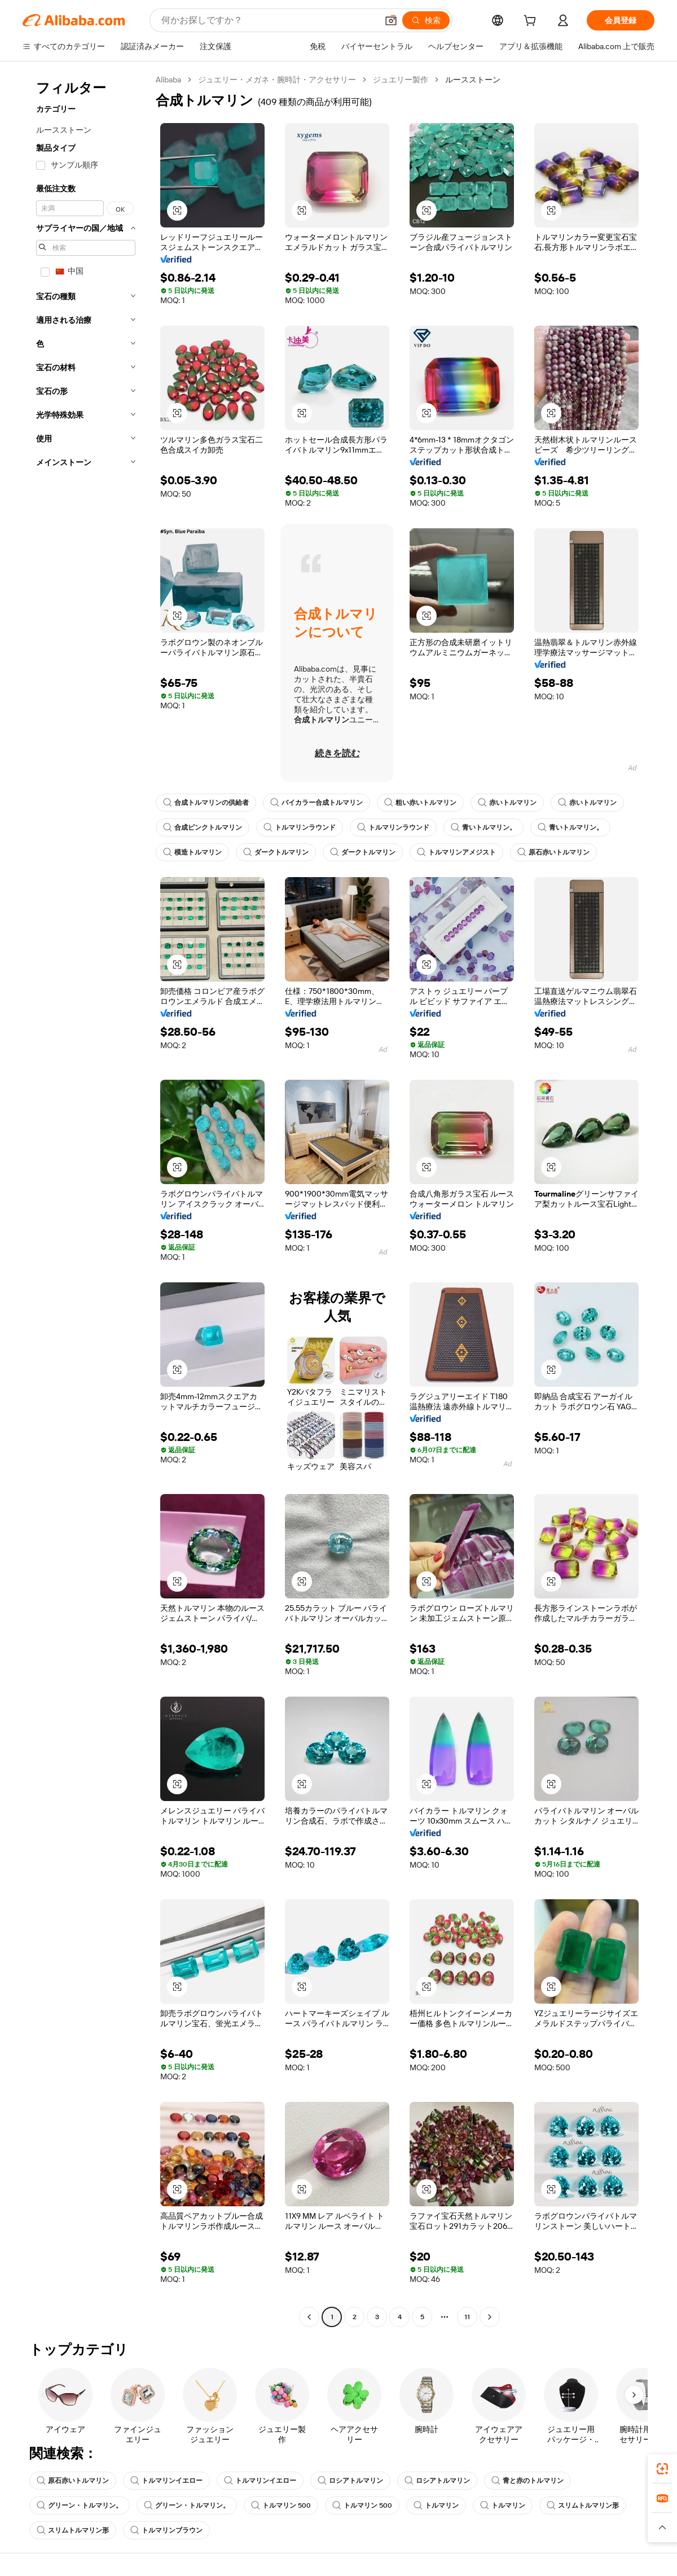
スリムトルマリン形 (583, 2505)
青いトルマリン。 (483, 827)
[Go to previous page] (309, 2317)
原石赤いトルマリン (553, 852)
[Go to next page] (490, 2317)
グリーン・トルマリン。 (79, 2505)
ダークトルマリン (276, 852)
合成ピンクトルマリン (202, 827)
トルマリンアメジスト (456, 852)
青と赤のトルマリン (527, 2480)
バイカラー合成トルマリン (316, 802)
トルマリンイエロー (166, 2480)
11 (467, 2317)
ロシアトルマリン (350, 2480)
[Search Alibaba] (268, 20)
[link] (662, 2468)
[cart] (532, 22)
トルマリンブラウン (166, 2530)
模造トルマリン (192, 852)
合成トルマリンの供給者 (206, 802)
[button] (391, 20)
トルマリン (436, 2505)
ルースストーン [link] (472, 79)
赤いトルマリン (507, 802)
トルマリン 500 (281, 2505)
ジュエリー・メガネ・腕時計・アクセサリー (277, 79)
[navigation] (85, 1200)
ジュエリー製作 (400, 79)
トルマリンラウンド (299, 827)
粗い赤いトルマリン (420, 802)
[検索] (426, 20)
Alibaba (168, 79)
